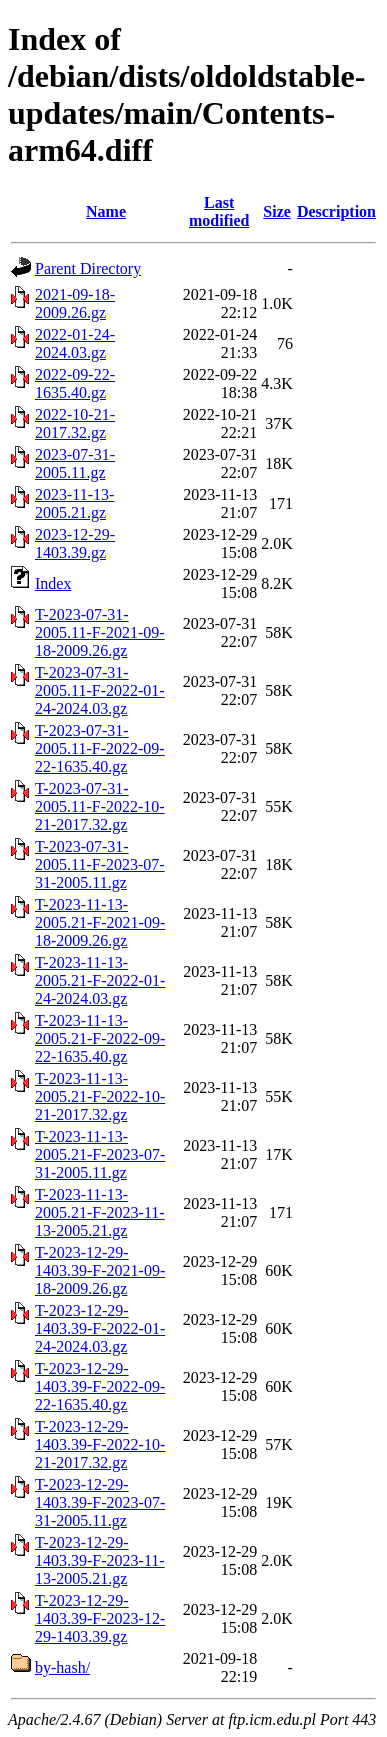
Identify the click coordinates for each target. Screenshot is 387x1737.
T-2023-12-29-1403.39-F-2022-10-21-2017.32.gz (100, 1444)
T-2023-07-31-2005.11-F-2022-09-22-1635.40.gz (100, 748)
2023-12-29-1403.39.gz (75, 543)
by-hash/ (62, 1667)
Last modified (219, 211)
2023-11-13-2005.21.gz (74, 503)
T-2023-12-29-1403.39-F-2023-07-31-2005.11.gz (100, 1502)
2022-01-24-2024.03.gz (75, 343)
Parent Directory (88, 268)
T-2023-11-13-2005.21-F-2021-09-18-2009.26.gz (100, 922)
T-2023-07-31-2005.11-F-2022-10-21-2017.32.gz (100, 806)
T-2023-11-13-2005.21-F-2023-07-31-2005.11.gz (100, 1154)
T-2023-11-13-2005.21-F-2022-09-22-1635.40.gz (100, 1038)
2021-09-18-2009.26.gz (75, 303)
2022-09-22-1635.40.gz (75, 383)
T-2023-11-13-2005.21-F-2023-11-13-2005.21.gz (100, 1212)
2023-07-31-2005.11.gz (75, 463)
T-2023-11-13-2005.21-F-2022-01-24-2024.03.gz (100, 980)
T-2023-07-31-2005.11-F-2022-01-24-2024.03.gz (100, 690)
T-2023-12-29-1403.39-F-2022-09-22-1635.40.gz (100, 1386)
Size (277, 211)
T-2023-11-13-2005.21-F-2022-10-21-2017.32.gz (100, 1096)
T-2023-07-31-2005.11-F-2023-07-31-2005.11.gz (100, 864)
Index (53, 583)
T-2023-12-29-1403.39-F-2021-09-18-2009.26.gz (100, 1270)
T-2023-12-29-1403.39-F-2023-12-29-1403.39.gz (100, 1618)
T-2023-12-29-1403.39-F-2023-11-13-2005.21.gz (100, 1560)
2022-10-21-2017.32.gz (75, 423)
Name (106, 211)
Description (336, 211)
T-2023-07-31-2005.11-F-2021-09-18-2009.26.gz (100, 632)
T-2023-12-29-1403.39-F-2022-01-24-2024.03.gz (100, 1328)
